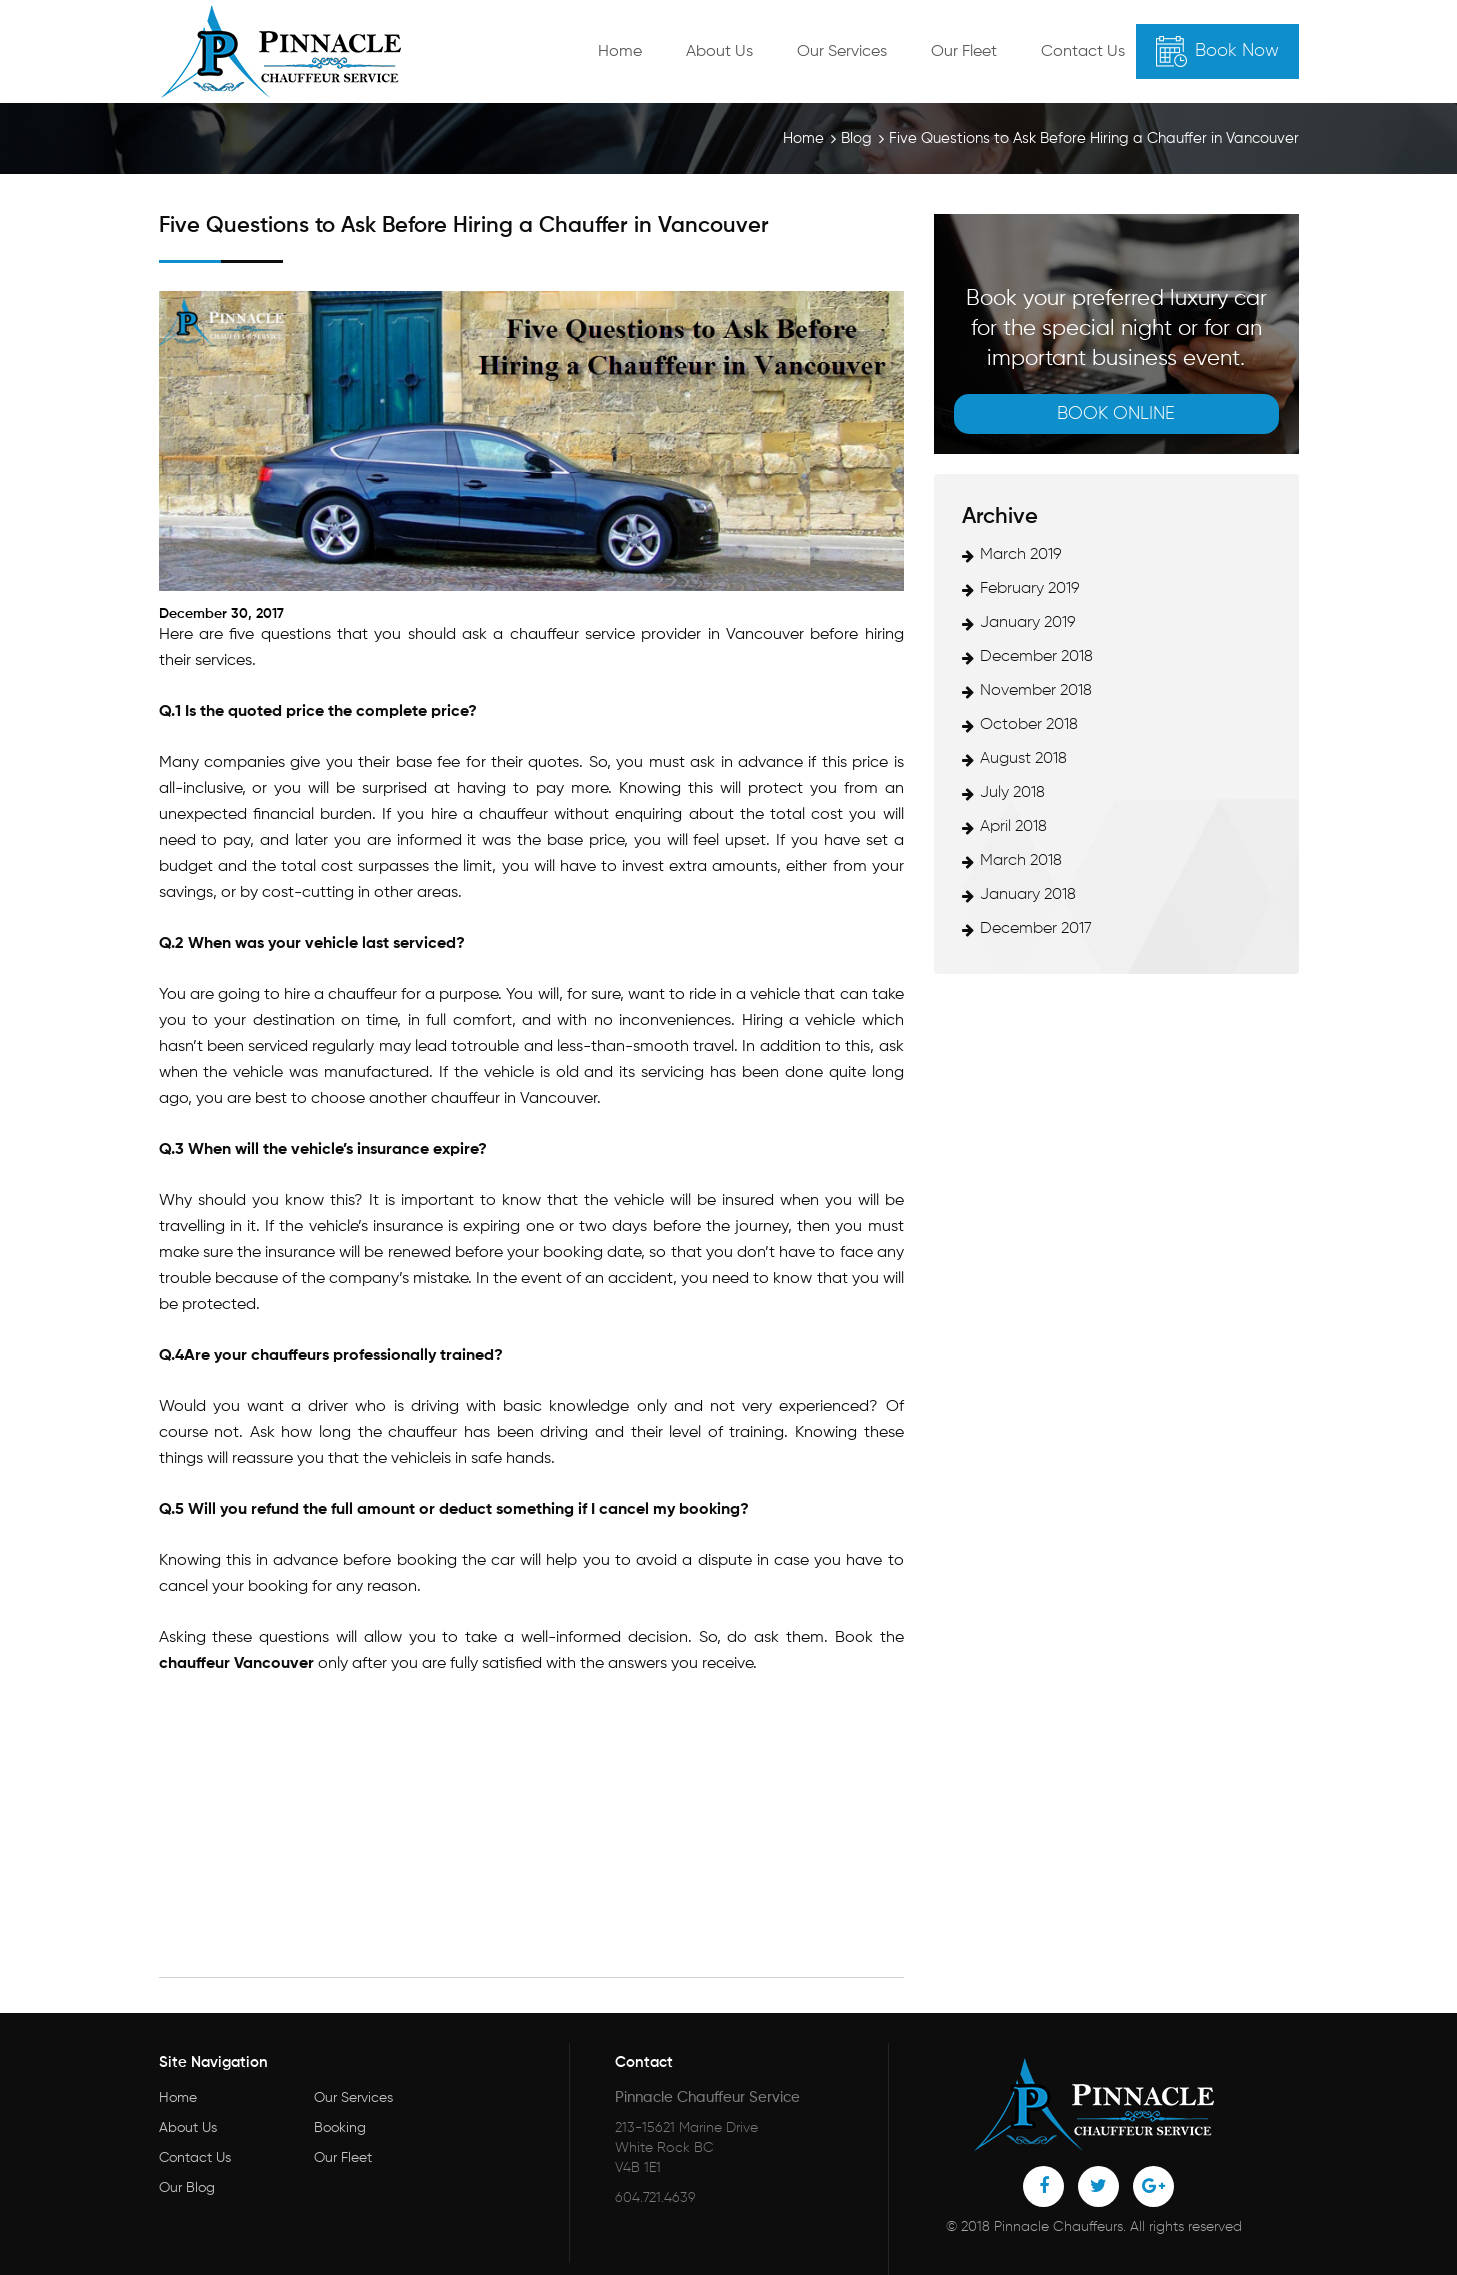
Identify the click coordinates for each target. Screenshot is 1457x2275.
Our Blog (187, 2188)
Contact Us (1083, 52)
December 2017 (1036, 929)
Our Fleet (964, 52)
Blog (856, 138)
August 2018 (1023, 759)
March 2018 (1021, 861)
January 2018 (1028, 895)
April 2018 (1013, 827)
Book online (1116, 414)
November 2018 (1036, 691)
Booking (340, 2128)
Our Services (842, 52)
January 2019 (1028, 623)
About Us (719, 52)
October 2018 (1029, 725)
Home (620, 52)
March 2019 (1021, 555)
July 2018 (1012, 793)
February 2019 (1030, 589)
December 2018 (1036, 657)
